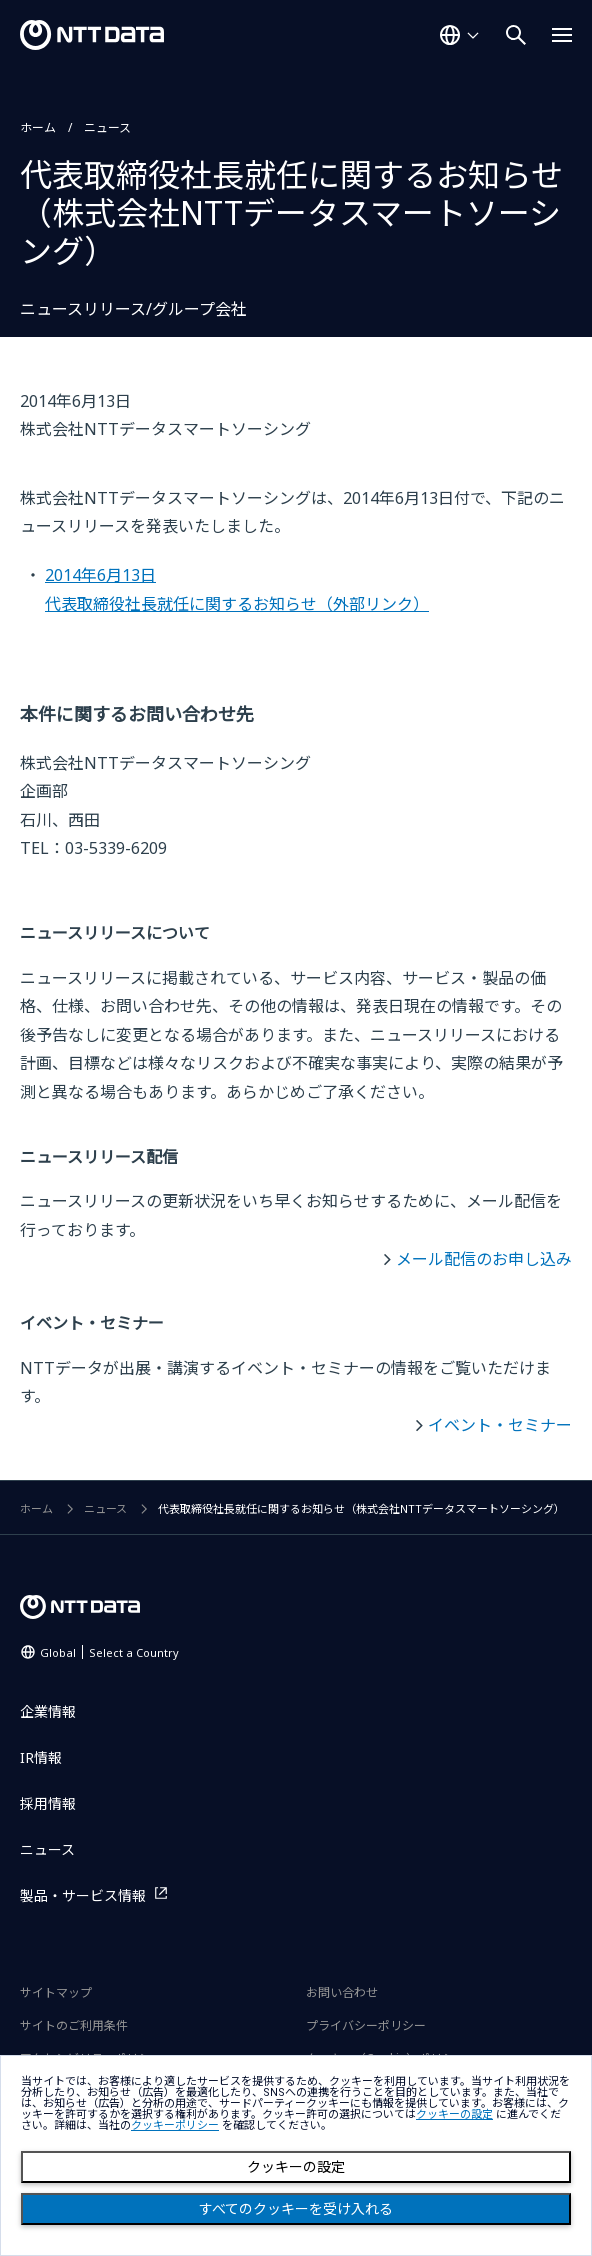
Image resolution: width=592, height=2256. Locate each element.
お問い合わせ (342, 1992)
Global (109, 1652)
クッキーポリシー (175, 2125)
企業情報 (48, 1711)
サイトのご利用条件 (74, 2025)
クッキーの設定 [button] (454, 2114)
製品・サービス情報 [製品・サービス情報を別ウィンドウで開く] (83, 1895)
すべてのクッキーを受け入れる (296, 2209)
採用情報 (48, 1803)
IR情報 (41, 1757)
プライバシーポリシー (366, 2025)
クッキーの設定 (296, 2167)
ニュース (107, 127)
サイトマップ (56, 1992)
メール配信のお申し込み (484, 1259)
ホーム (38, 127)
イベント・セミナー (500, 1425)
